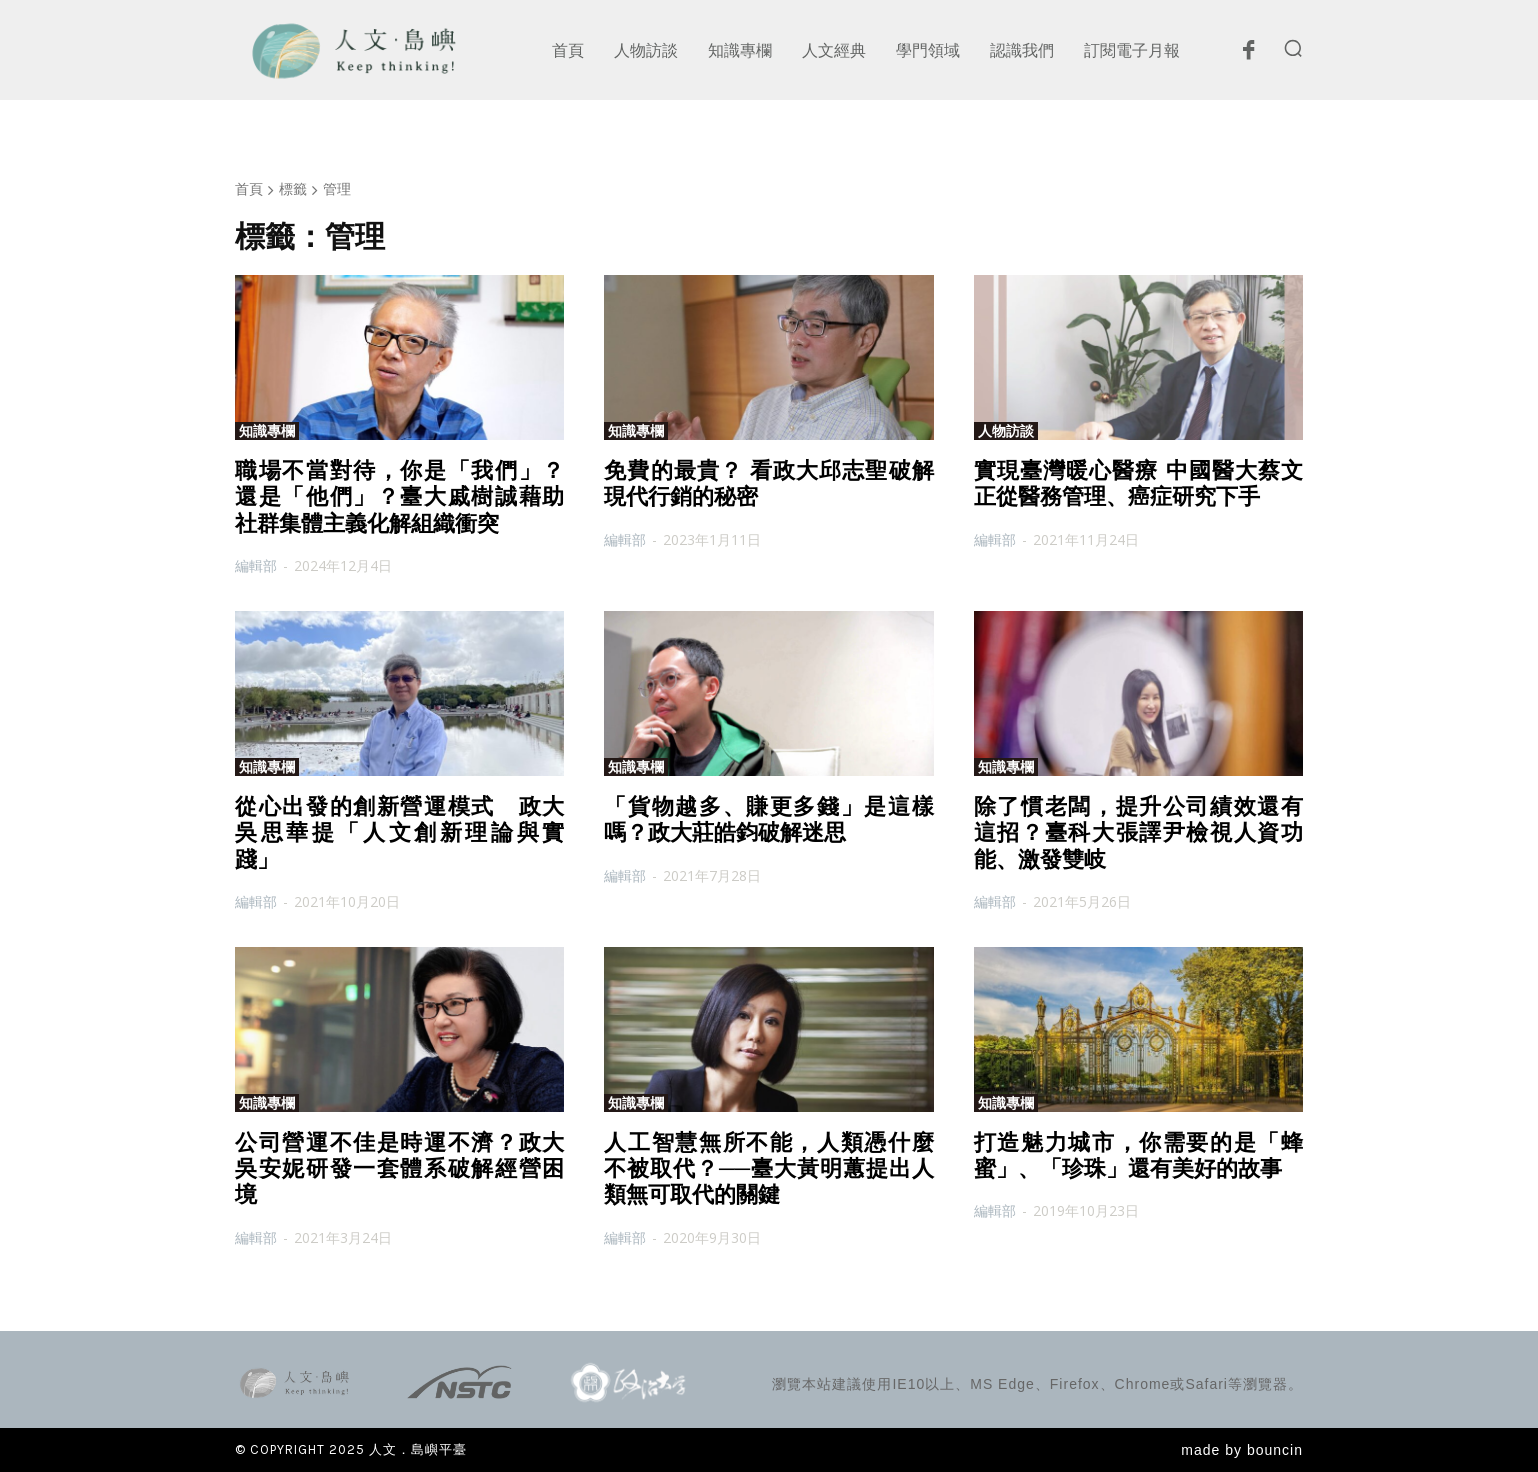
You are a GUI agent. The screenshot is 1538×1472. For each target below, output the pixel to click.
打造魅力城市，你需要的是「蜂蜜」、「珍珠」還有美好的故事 (1138, 1155)
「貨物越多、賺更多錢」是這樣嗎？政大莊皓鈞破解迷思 (768, 819)
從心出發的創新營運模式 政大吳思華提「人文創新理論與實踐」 (399, 833)
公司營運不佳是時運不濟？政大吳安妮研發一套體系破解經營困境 (399, 1169)
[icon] (1248, 55)
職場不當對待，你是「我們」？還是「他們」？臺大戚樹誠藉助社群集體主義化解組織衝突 (399, 497)
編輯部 (256, 565)
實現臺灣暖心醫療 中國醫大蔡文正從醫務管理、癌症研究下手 (1138, 483)
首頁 (249, 188)
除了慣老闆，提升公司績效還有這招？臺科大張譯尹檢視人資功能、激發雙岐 (1138, 833)
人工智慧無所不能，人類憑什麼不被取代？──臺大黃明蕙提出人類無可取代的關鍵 (768, 1169)
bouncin (1275, 1450)
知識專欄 (267, 431)
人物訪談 (1006, 431)
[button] (1293, 48)
